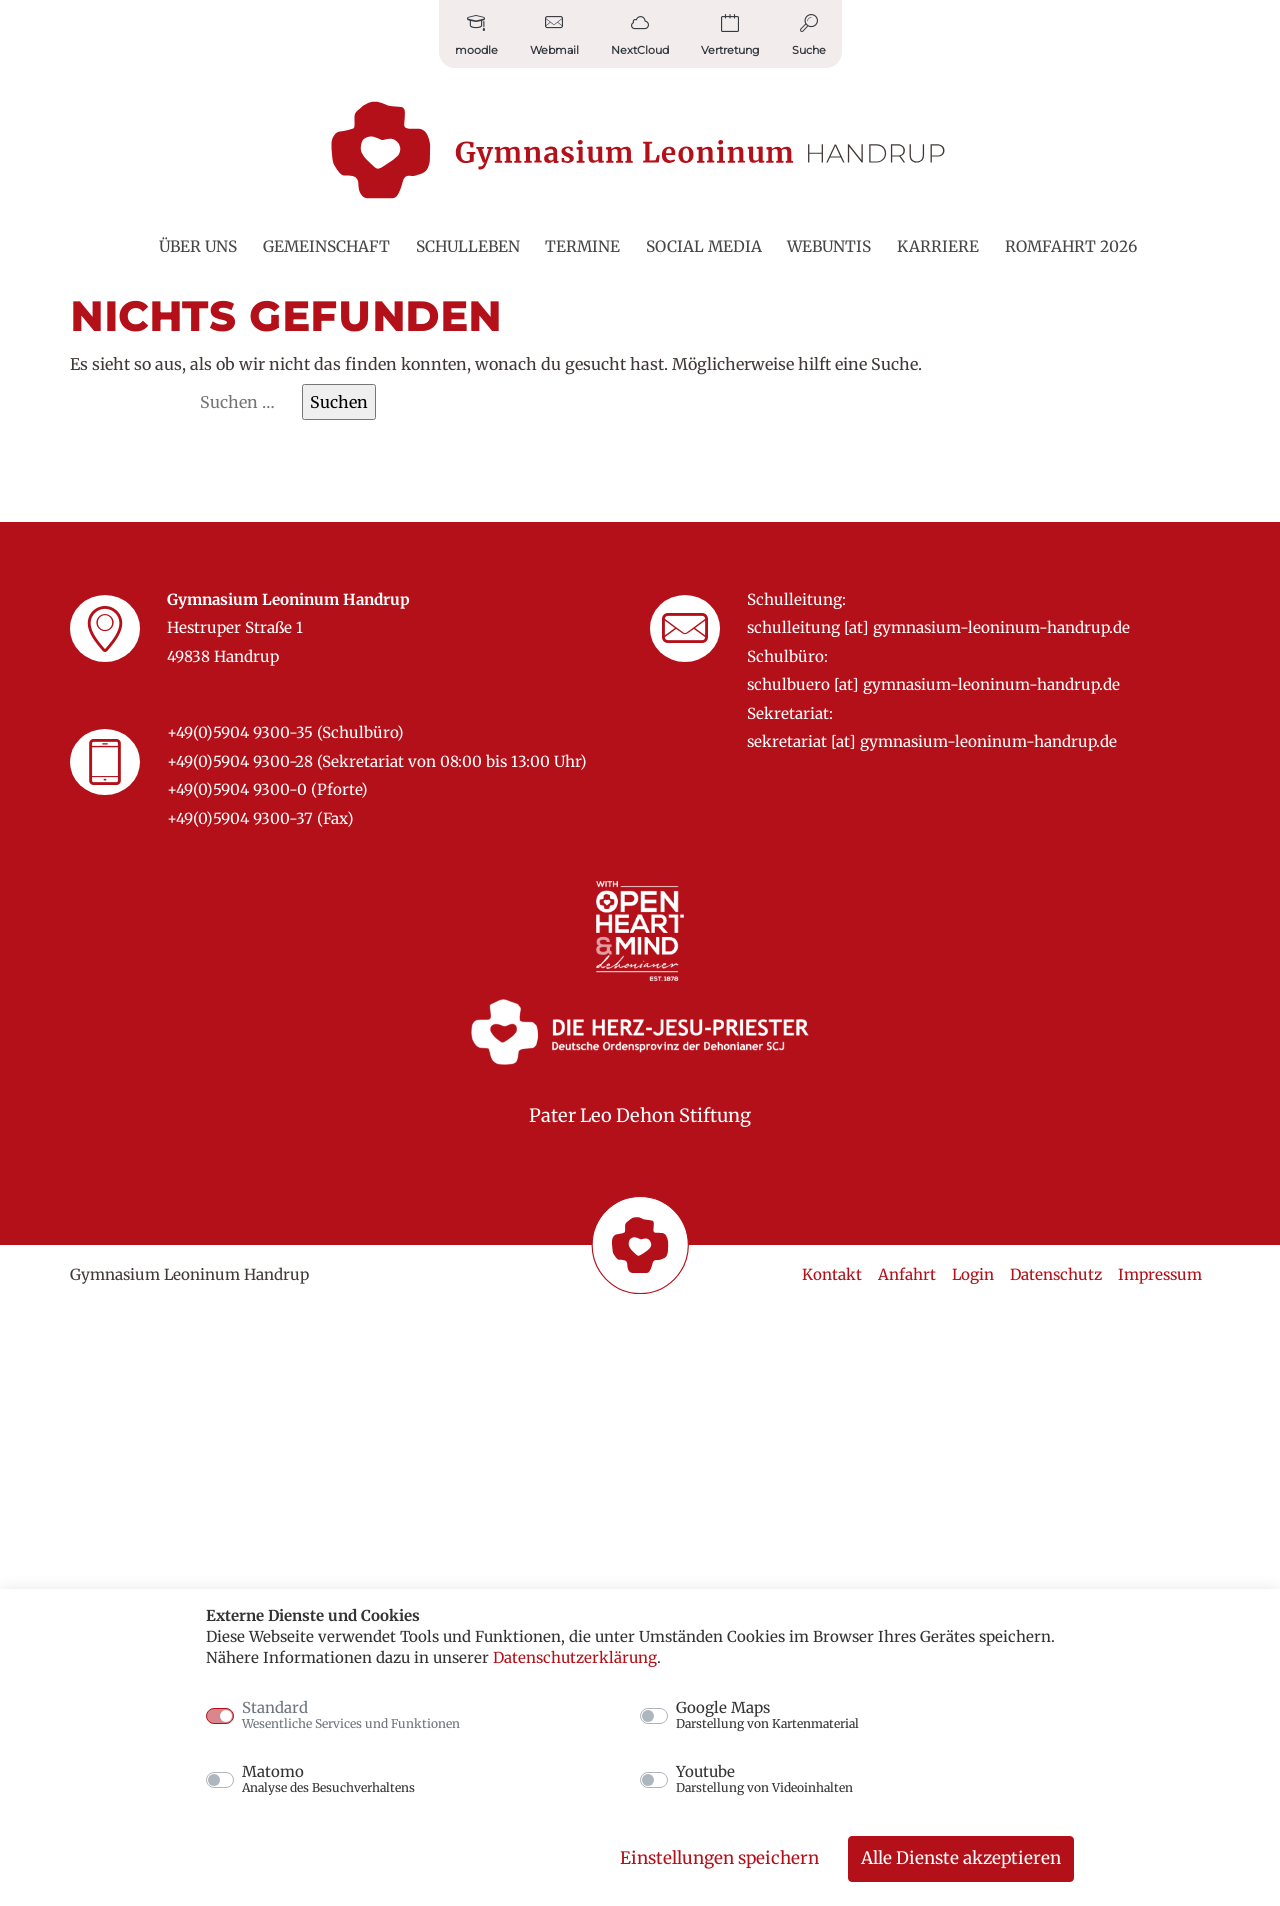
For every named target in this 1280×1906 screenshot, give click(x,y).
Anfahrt (907, 1274)
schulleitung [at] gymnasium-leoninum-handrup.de (938, 627)
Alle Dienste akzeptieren (961, 1858)
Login (973, 1274)
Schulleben (468, 246)
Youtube (764, 1779)
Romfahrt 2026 (1071, 246)
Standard (351, 1715)
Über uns (198, 246)
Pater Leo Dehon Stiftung (640, 1115)
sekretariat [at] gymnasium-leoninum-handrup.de (932, 741)
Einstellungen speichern (719, 1858)
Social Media (704, 246)
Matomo (328, 1779)
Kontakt (832, 1274)
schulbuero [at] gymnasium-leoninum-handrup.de (933, 684)
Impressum (1160, 1274)
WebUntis (829, 246)
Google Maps (767, 1715)
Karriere (938, 246)
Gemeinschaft (326, 246)
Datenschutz (1056, 1274)
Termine (582, 246)
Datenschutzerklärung (575, 1657)
